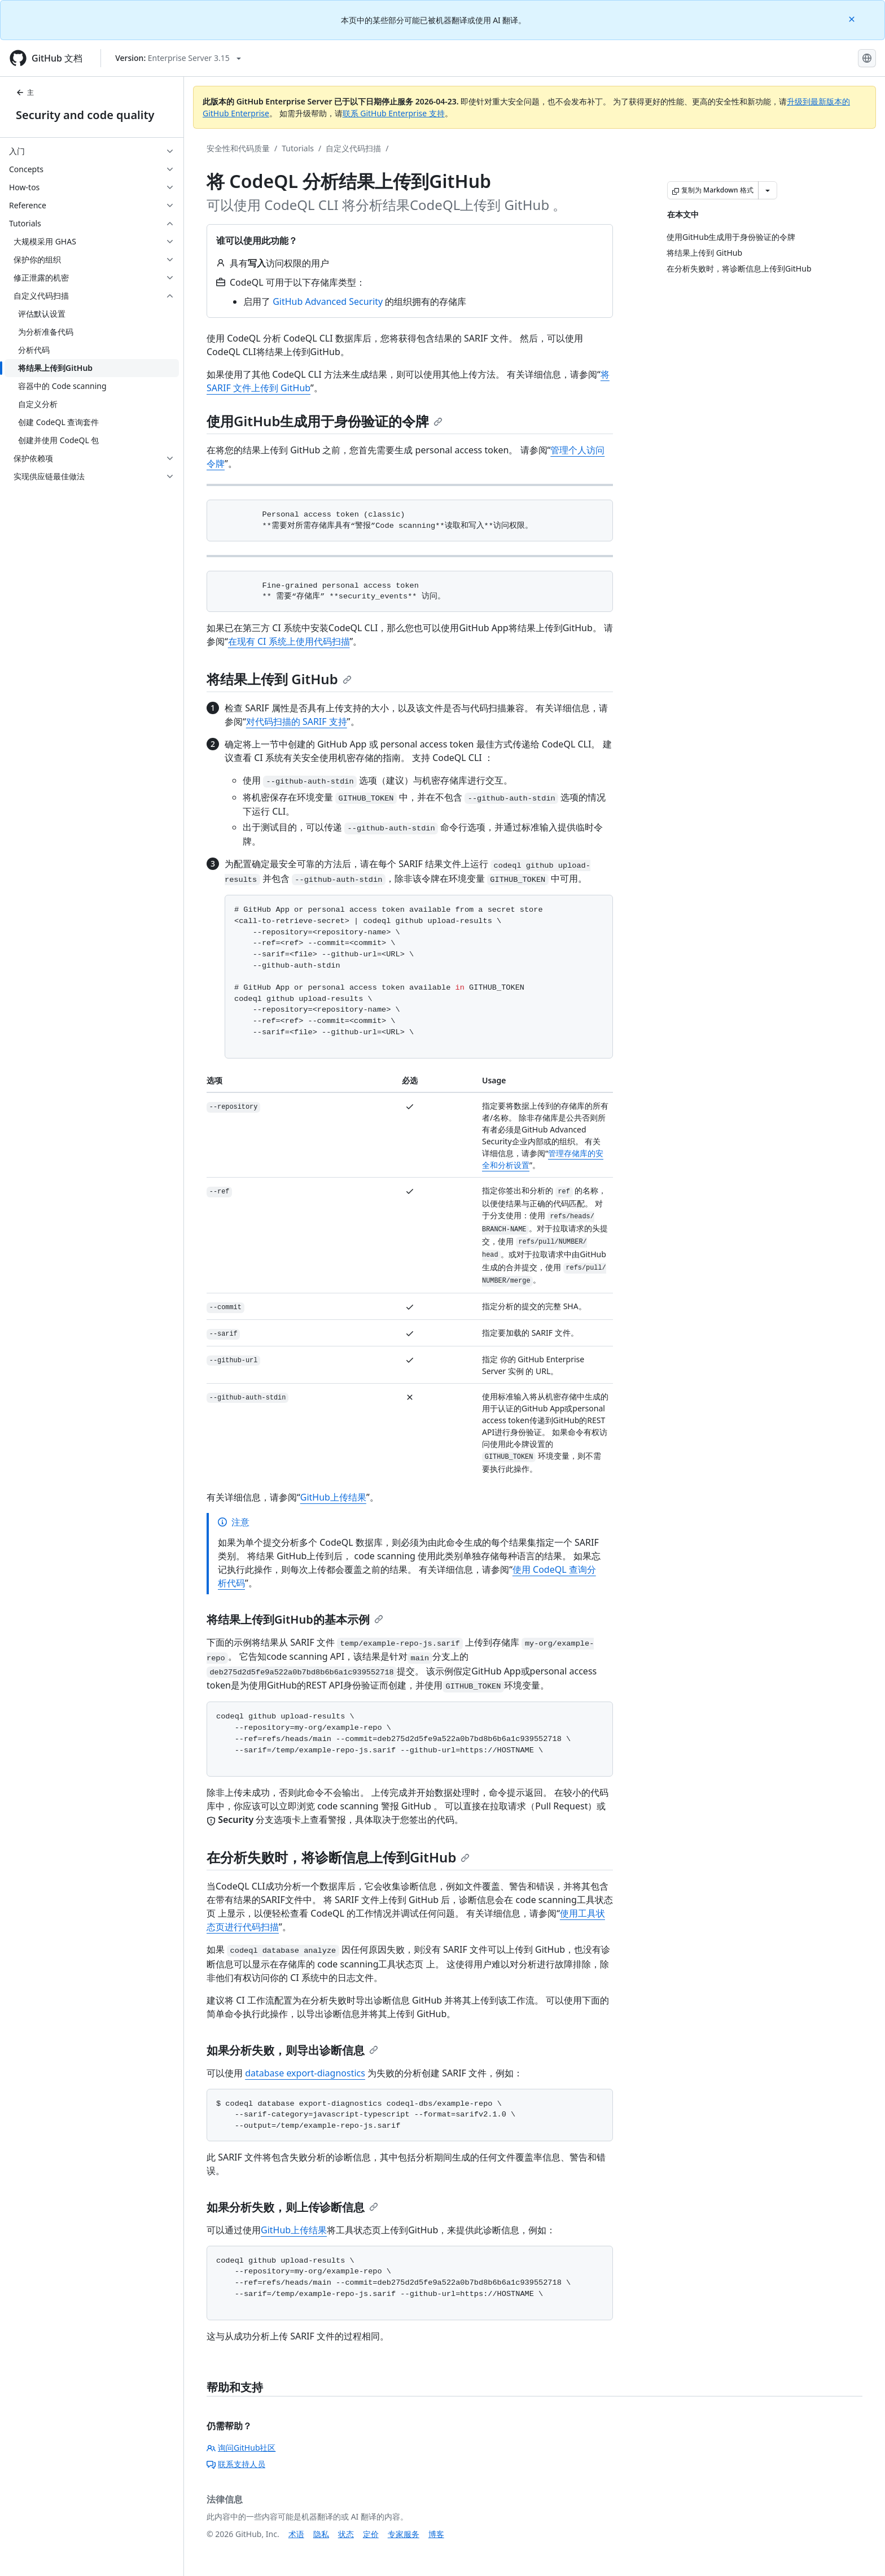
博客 (436, 2534)
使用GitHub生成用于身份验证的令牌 (324, 421)
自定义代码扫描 (353, 148)
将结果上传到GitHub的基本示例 (295, 1619)
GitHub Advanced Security (328, 301)
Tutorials (298, 148)
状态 (346, 2534)
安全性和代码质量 (238, 148)
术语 (296, 2534)
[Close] (853, 18)
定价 (371, 2534)
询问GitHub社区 (241, 2447)
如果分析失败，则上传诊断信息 (292, 2207)
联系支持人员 (236, 2464)
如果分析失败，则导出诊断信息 (292, 2050)
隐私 (321, 2534)
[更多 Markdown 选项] (767, 190)
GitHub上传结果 (333, 1497)
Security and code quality (85, 115)
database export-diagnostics (305, 2073)
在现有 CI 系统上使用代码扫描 (289, 641)
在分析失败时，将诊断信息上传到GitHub (338, 1857)
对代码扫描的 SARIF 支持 (296, 721)
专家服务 (403, 2534)
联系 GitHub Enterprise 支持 (394, 113)
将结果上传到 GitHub (279, 679)
